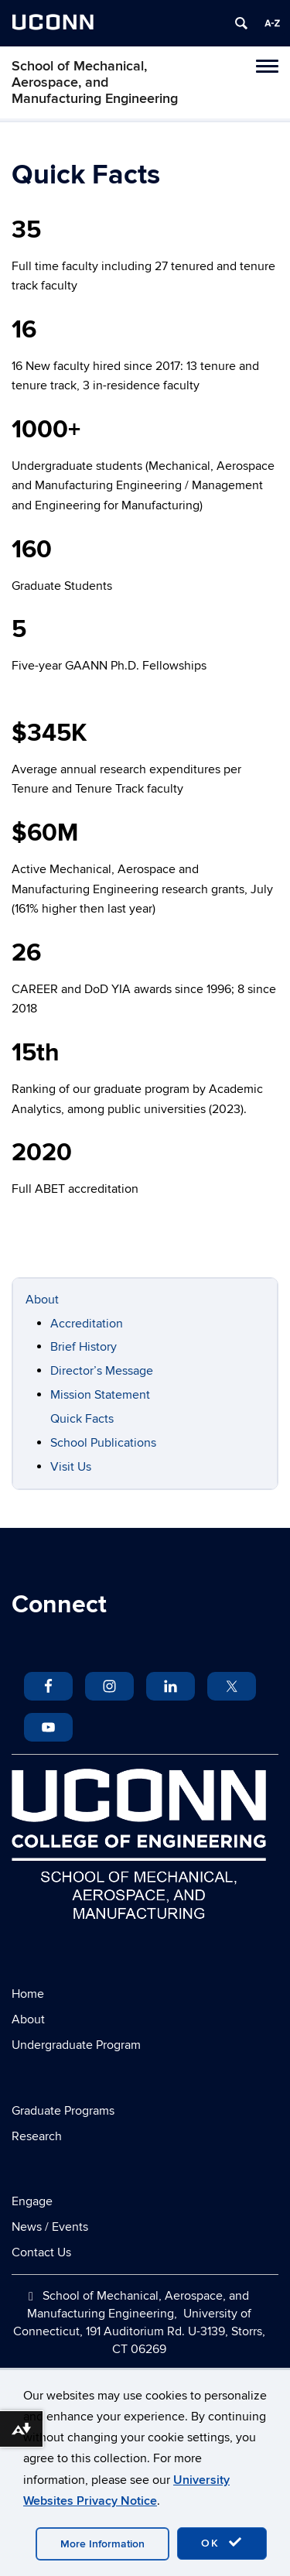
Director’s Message (101, 1371)
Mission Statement (100, 1395)
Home (28, 1994)
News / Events (50, 2227)
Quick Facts (82, 1419)
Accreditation (86, 1323)
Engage (32, 2201)
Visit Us (70, 1467)
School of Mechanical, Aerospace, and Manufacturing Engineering (95, 82)
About (42, 1299)
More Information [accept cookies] (102, 2543)
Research (37, 2136)
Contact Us (41, 2252)
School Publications (103, 1443)
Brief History (83, 1347)
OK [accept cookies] (222, 2543)
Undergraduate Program (76, 2045)
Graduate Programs (63, 2111)
